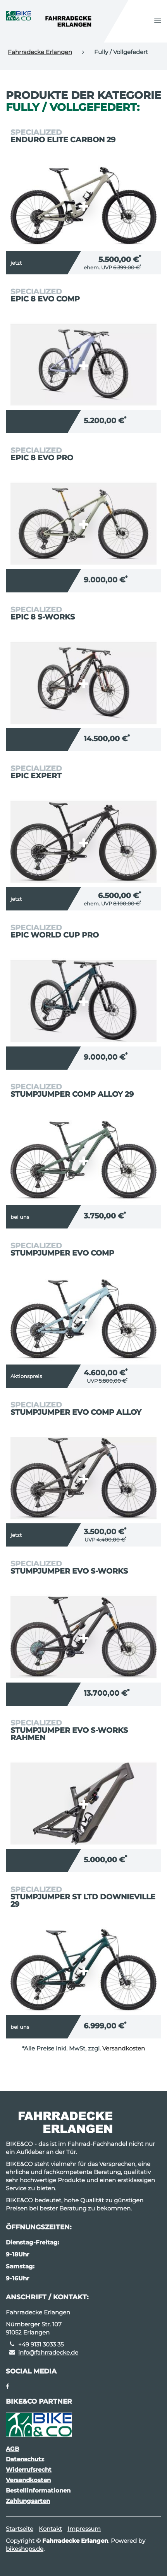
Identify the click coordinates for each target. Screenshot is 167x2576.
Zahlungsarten (28, 2501)
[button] (157, 21)
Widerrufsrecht (29, 2469)
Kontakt (50, 2528)
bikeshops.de (24, 2548)
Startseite (19, 2528)
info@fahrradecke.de (48, 2352)
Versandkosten (123, 2048)
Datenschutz (25, 2459)
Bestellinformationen (38, 2490)
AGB (12, 2448)
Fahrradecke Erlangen (40, 52)
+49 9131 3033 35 (41, 2344)
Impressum (84, 2528)
